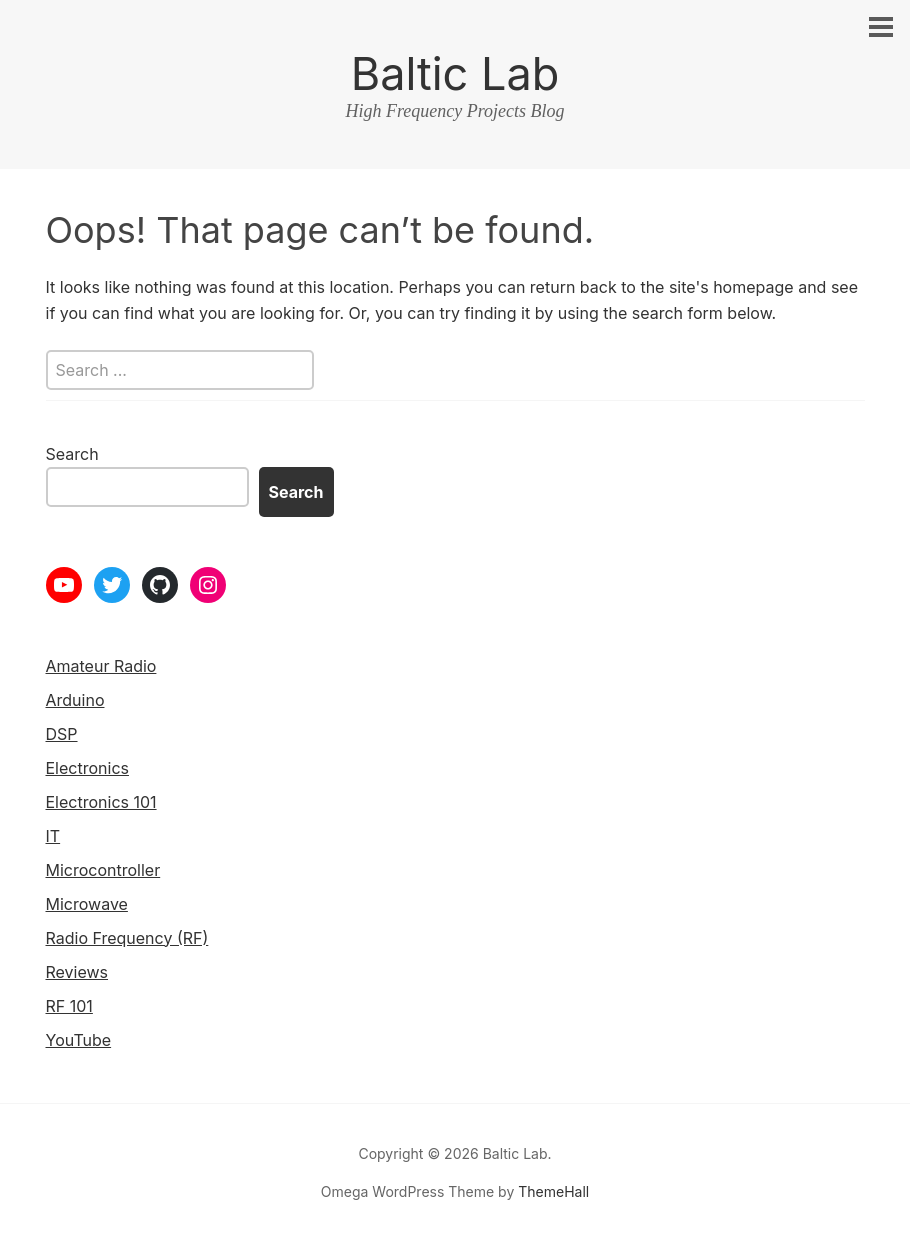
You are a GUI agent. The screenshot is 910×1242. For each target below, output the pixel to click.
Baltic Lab (455, 73)
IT (53, 836)
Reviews (77, 972)
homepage (753, 287)
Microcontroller (103, 870)
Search (72, 454)
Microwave (87, 904)
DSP (62, 734)
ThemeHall (553, 1191)
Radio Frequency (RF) (127, 938)
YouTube (79, 1040)
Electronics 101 (101, 802)
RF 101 (69, 1006)
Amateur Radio (101, 666)
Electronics (87, 768)
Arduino (75, 700)
